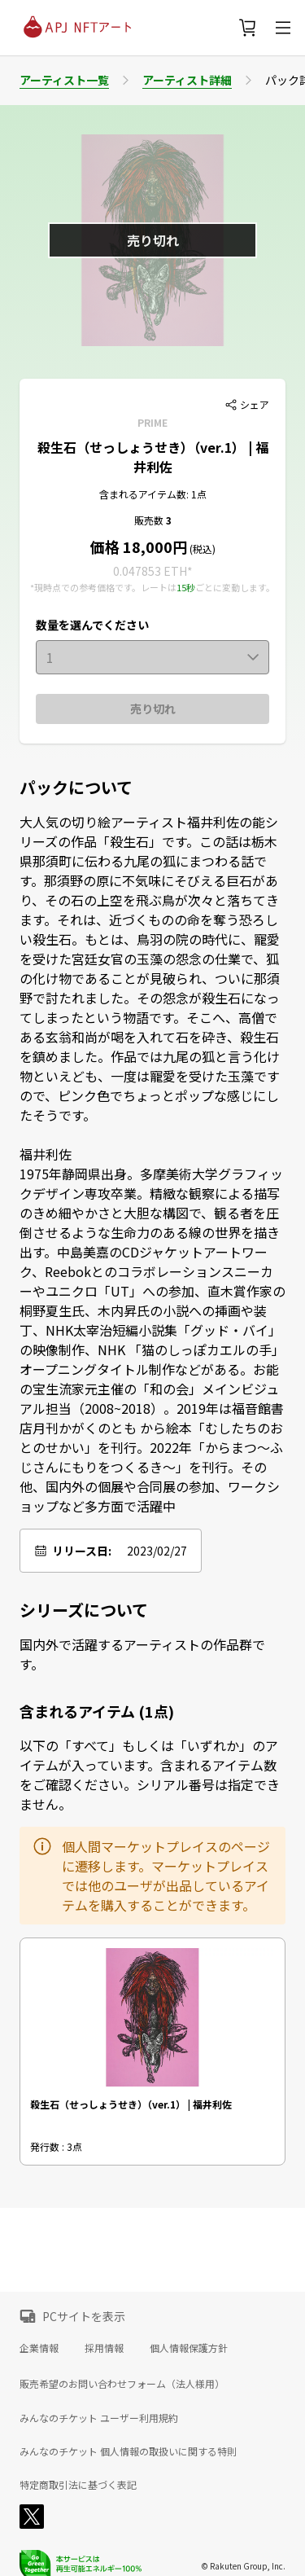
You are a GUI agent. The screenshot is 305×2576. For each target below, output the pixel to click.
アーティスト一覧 (64, 80)
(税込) (201, 548)
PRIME (152, 422)
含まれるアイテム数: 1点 (153, 494)
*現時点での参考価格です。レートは (103, 587)
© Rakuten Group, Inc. (243, 2566)
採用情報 (104, 2347)
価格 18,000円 (138, 546)
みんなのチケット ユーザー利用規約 (99, 2418)
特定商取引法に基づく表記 (78, 2484)
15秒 (185, 587)
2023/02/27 (157, 1551)
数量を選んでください (92, 625)
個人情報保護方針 (189, 2347)
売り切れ (153, 708)
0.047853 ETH (150, 570)
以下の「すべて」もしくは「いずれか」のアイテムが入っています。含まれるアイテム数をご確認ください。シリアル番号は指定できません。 (150, 1775)
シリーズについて (84, 1610)
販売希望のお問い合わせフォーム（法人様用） (122, 2383)
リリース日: (81, 1551)
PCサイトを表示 (83, 2316)
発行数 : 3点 (56, 2146)
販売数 (150, 520)
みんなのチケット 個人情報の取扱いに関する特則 (128, 2451)
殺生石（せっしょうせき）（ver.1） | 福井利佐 (152, 456)
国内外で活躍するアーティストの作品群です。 (142, 1654)
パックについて (76, 787)
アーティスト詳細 (187, 80)
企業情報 (39, 2347)
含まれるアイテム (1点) (97, 1711)
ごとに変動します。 (235, 587)
